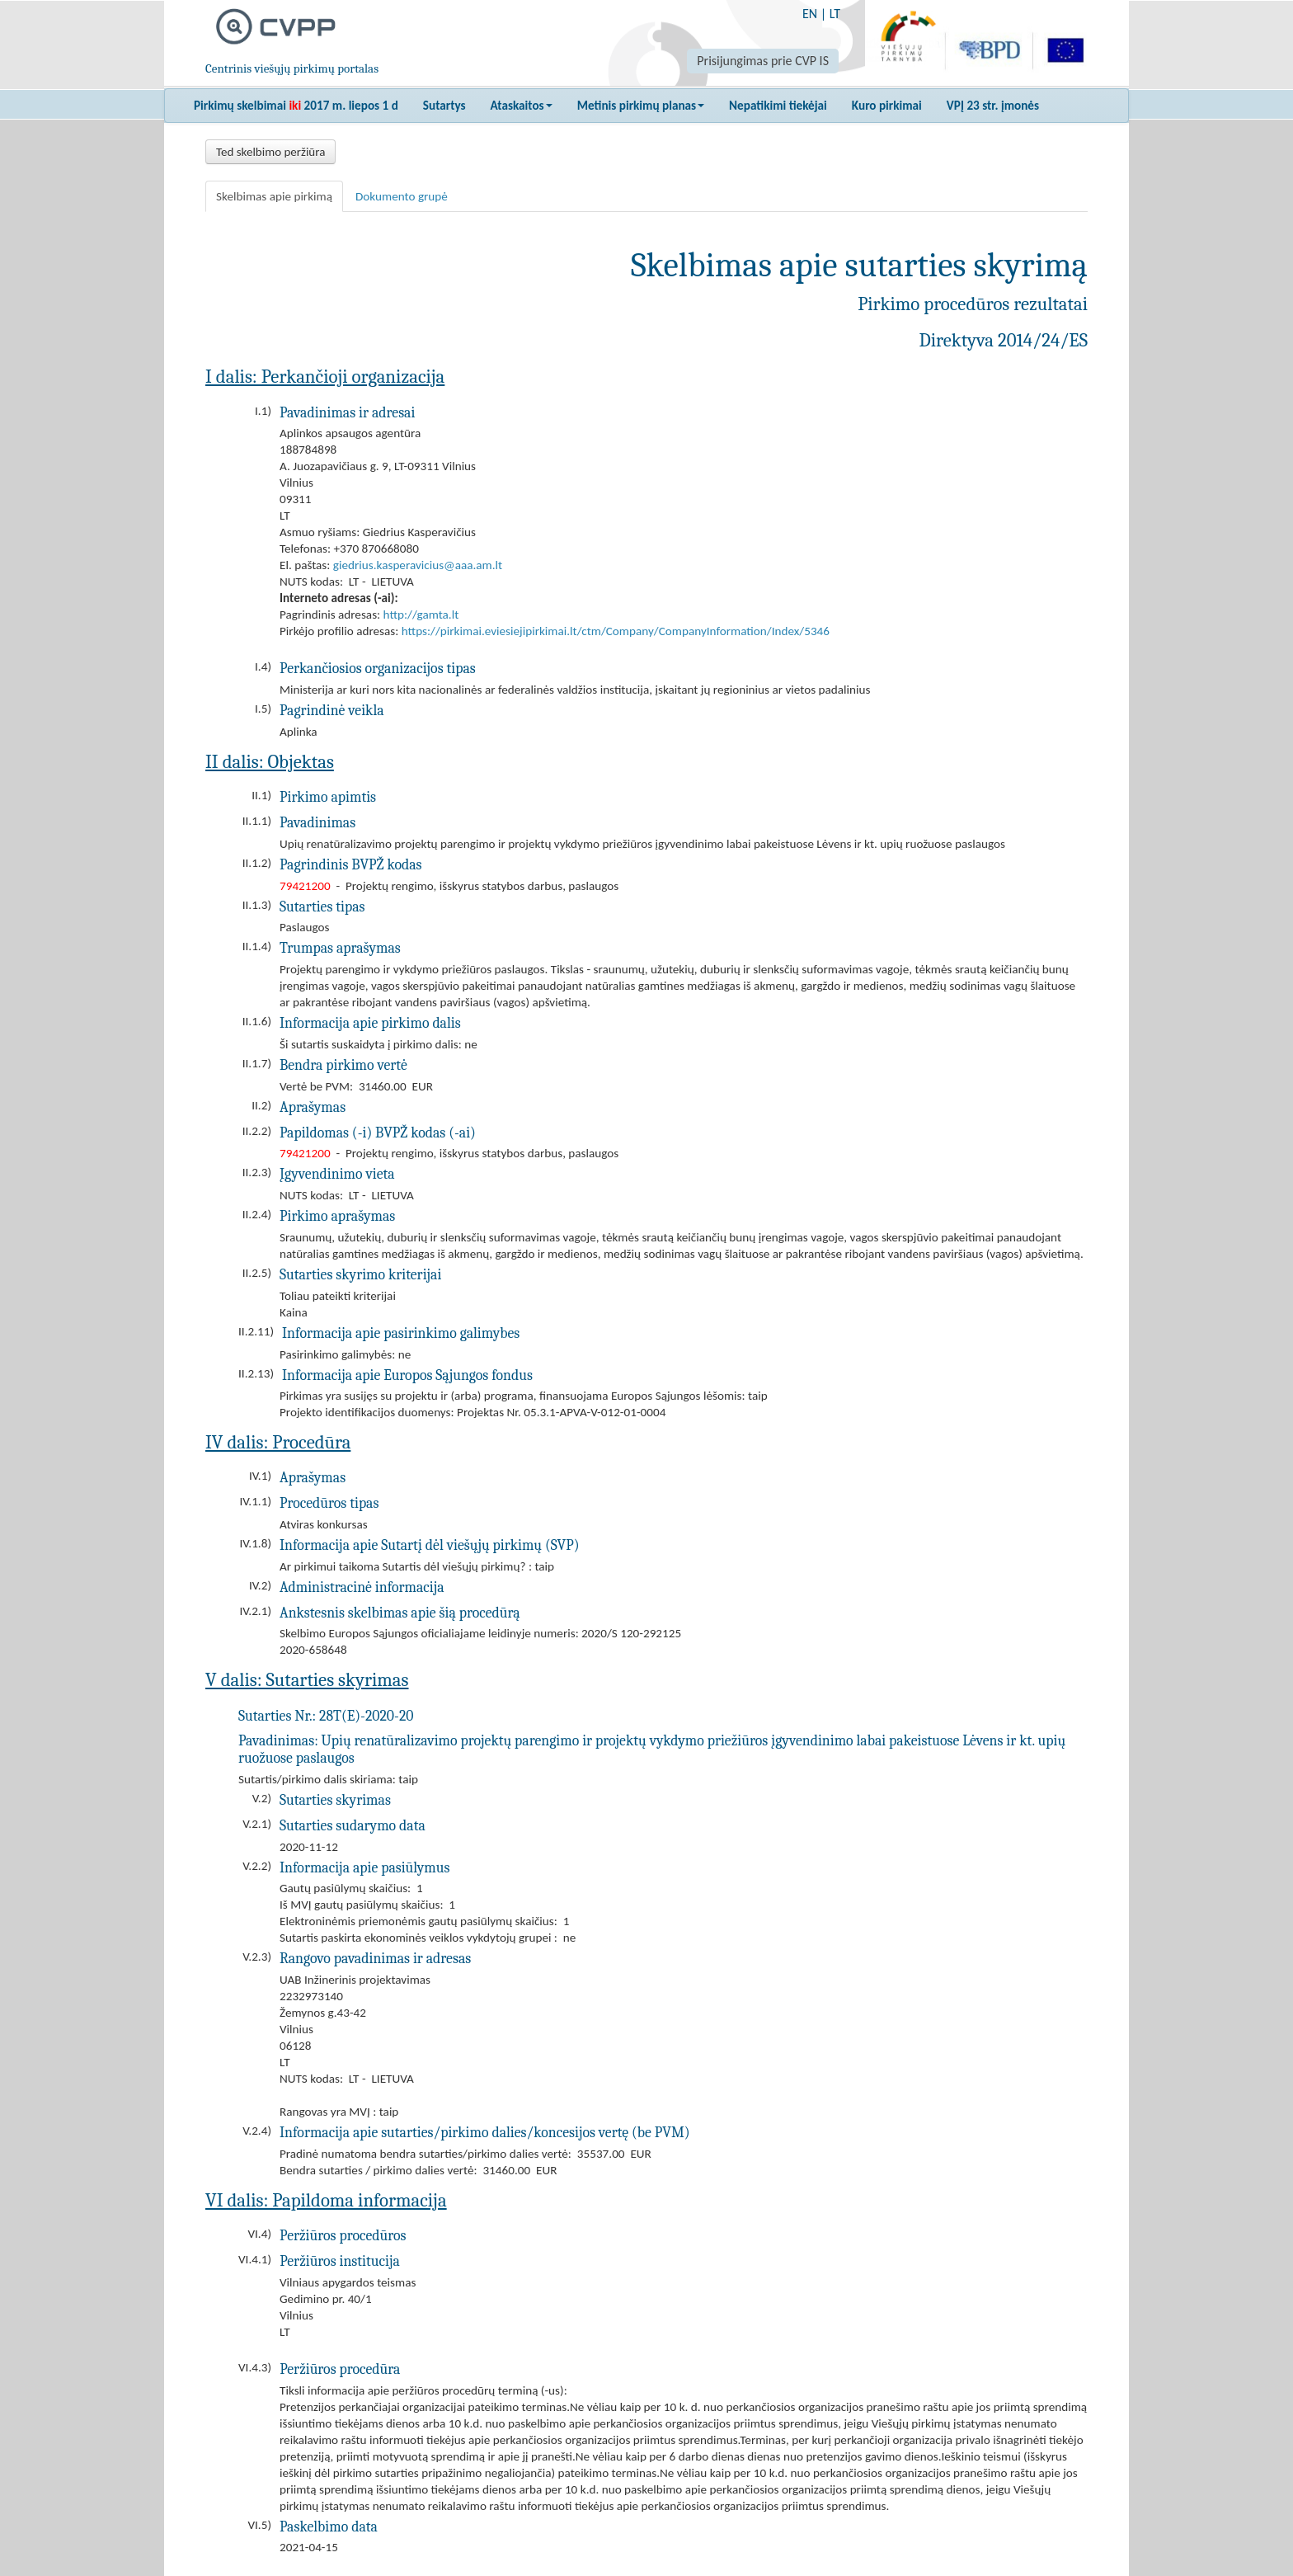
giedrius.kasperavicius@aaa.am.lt (417, 565)
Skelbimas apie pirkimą (274, 196)
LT (835, 13)
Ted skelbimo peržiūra (270, 151)
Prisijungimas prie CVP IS (763, 60)
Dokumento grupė (401, 196)
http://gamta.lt (421, 614)
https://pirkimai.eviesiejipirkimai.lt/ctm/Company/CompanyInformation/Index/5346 (616, 631)
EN (809, 13)
